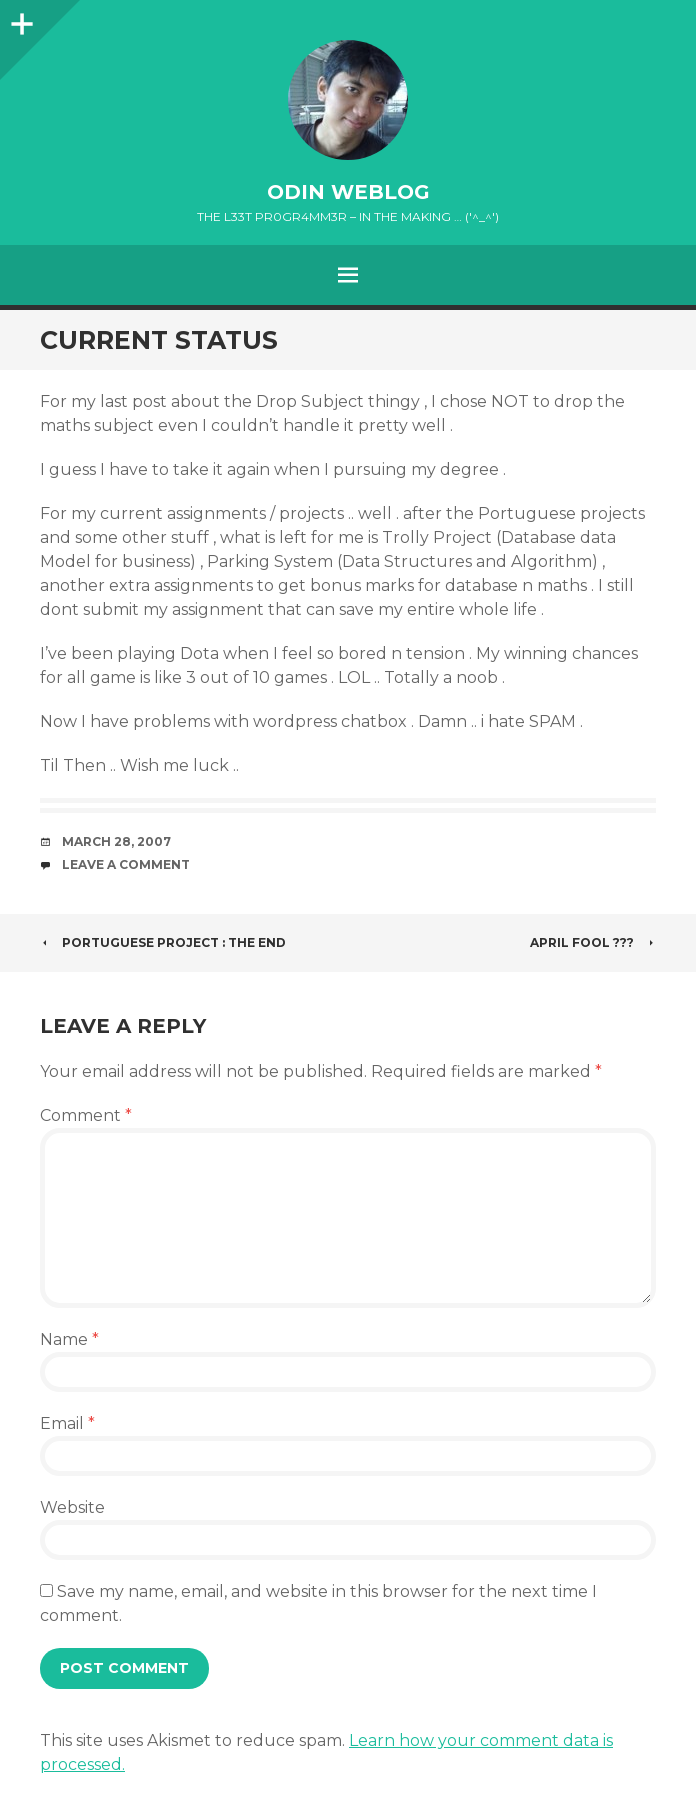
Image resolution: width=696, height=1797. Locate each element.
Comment (86, 1115)
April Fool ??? (593, 942)
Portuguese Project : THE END (163, 942)
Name (69, 1339)
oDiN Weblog (348, 192)
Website (72, 1507)
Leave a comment (126, 864)
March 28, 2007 (116, 841)
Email (67, 1423)
